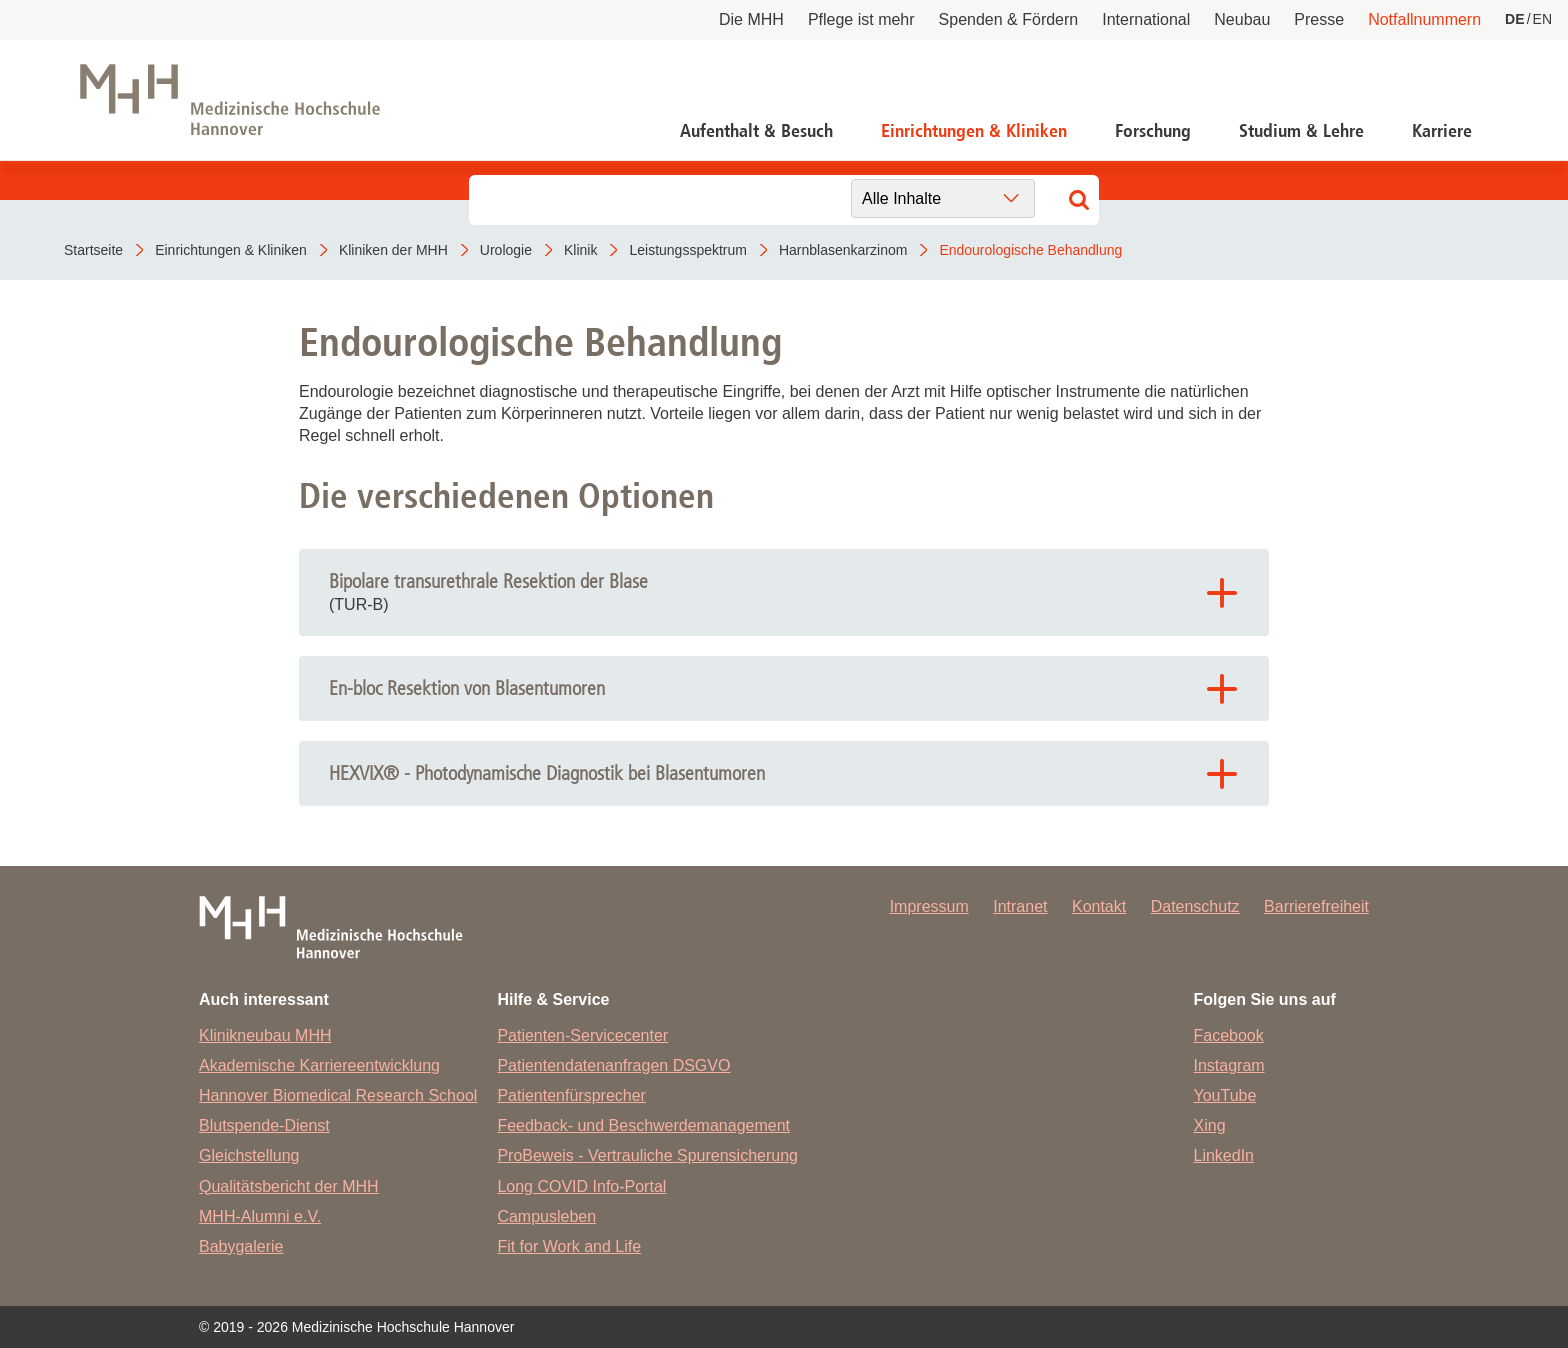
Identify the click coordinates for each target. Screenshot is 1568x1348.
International (1146, 19)
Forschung (1153, 131)
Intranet (1020, 906)
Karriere (1442, 131)
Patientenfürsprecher (571, 1095)
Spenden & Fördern (1009, 19)
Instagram (1229, 1065)
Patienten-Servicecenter (582, 1035)
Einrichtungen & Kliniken (974, 131)
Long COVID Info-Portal (581, 1186)
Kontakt (1099, 906)
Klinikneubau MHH (265, 1035)
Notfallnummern (1424, 19)
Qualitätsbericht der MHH (289, 1186)
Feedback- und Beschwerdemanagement (643, 1125)
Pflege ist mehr (861, 19)
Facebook (1229, 1035)
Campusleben (546, 1216)
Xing (1210, 1125)
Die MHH (751, 19)
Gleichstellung (249, 1155)
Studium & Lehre (1301, 131)
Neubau (1242, 19)
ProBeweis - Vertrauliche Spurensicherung (647, 1155)
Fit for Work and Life (569, 1246)
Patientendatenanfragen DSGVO (613, 1065)
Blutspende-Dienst (264, 1125)
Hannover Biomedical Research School (338, 1095)
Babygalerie (241, 1246)
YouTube (1225, 1095)
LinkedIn (1224, 1155)
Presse (1319, 19)
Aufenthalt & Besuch (756, 131)
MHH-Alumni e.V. (260, 1216)
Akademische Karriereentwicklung (319, 1065)
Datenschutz (1195, 906)
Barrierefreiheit (1316, 906)
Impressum (929, 906)
